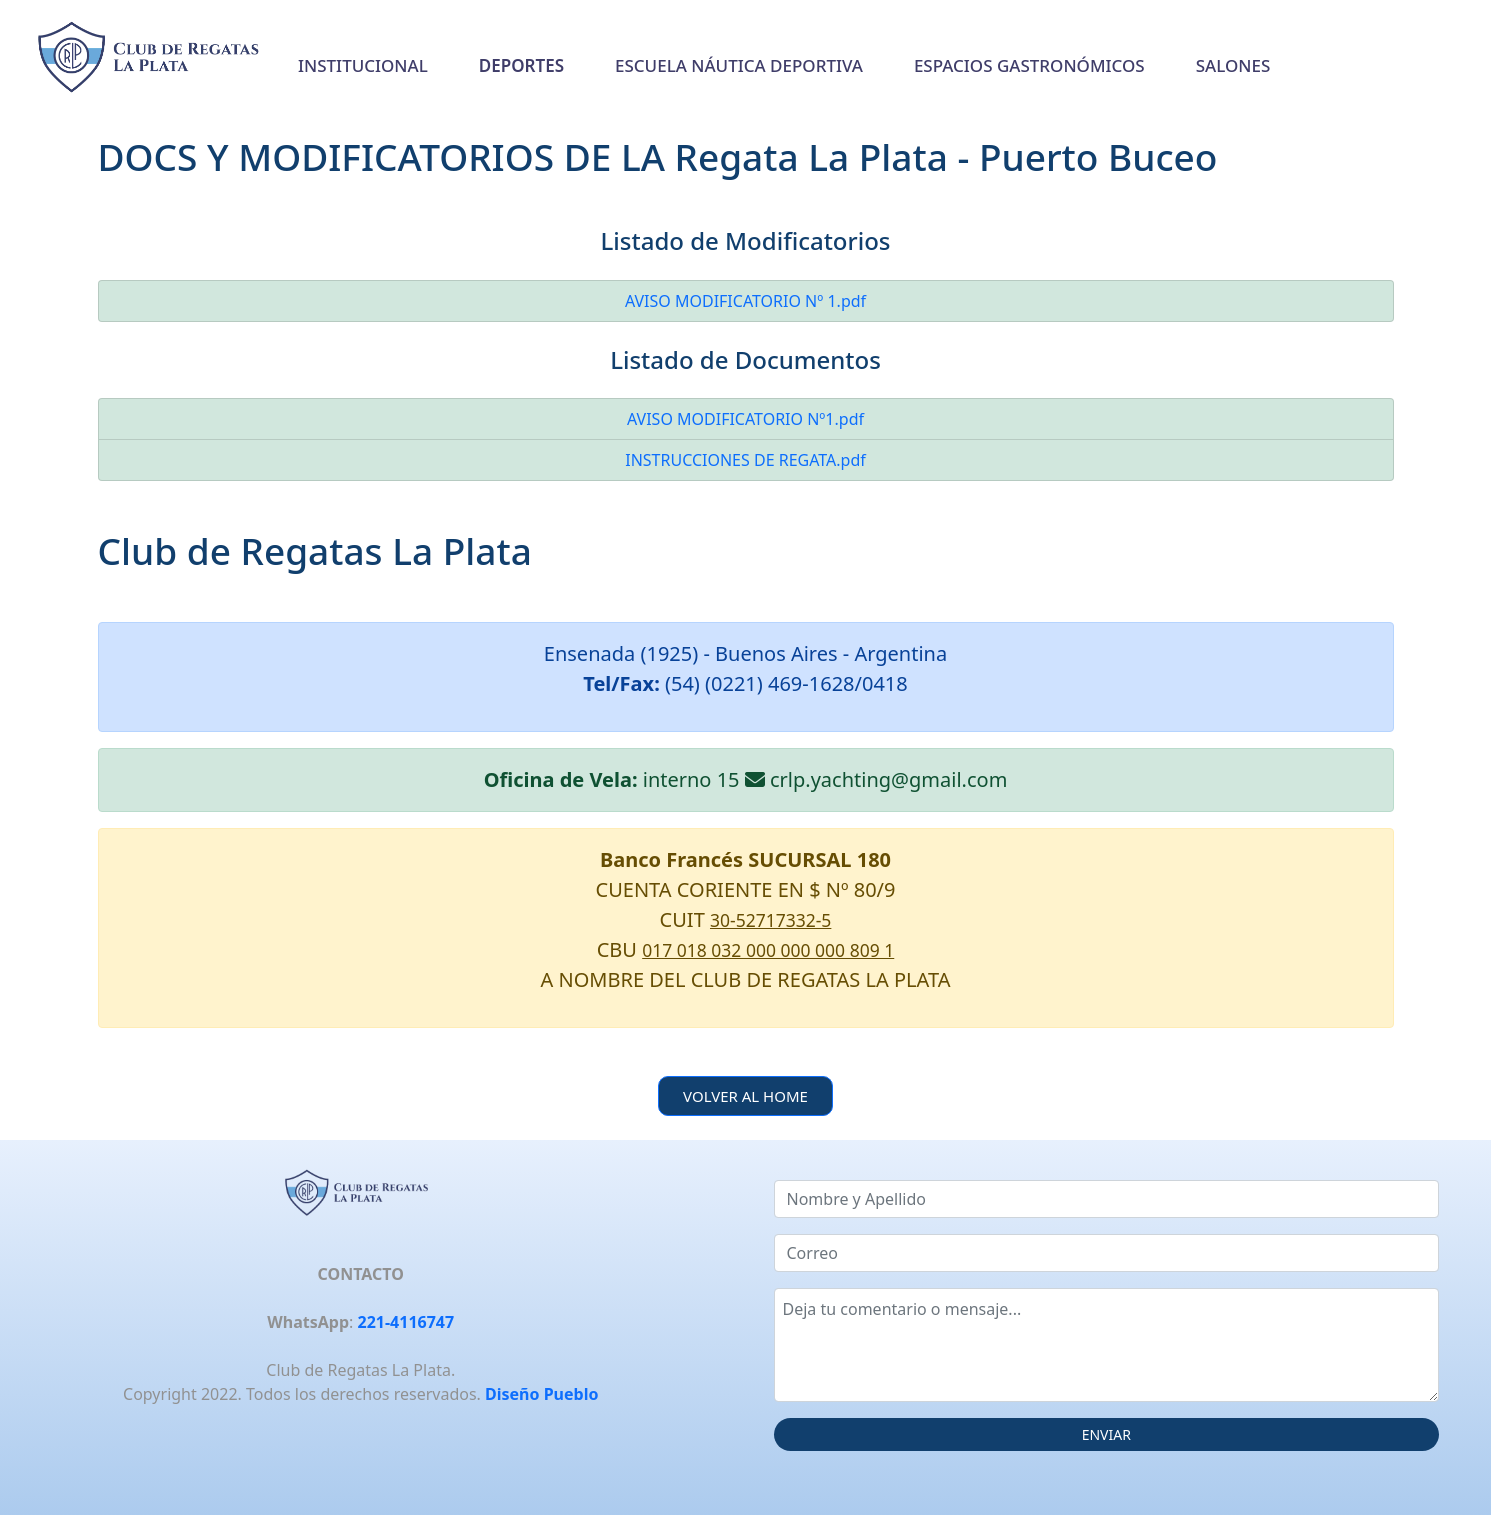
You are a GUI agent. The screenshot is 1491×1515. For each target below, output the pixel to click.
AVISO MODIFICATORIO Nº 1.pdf (745, 301)
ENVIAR (1106, 1434)
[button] (521, 66)
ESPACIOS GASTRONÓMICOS (1029, 65)
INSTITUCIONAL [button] (363, 65)
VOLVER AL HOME (745, 1096)
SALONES (1233, 65)
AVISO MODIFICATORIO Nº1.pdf (745, 419)
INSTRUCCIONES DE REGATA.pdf (745, 460)
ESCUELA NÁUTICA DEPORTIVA (739, 65)
